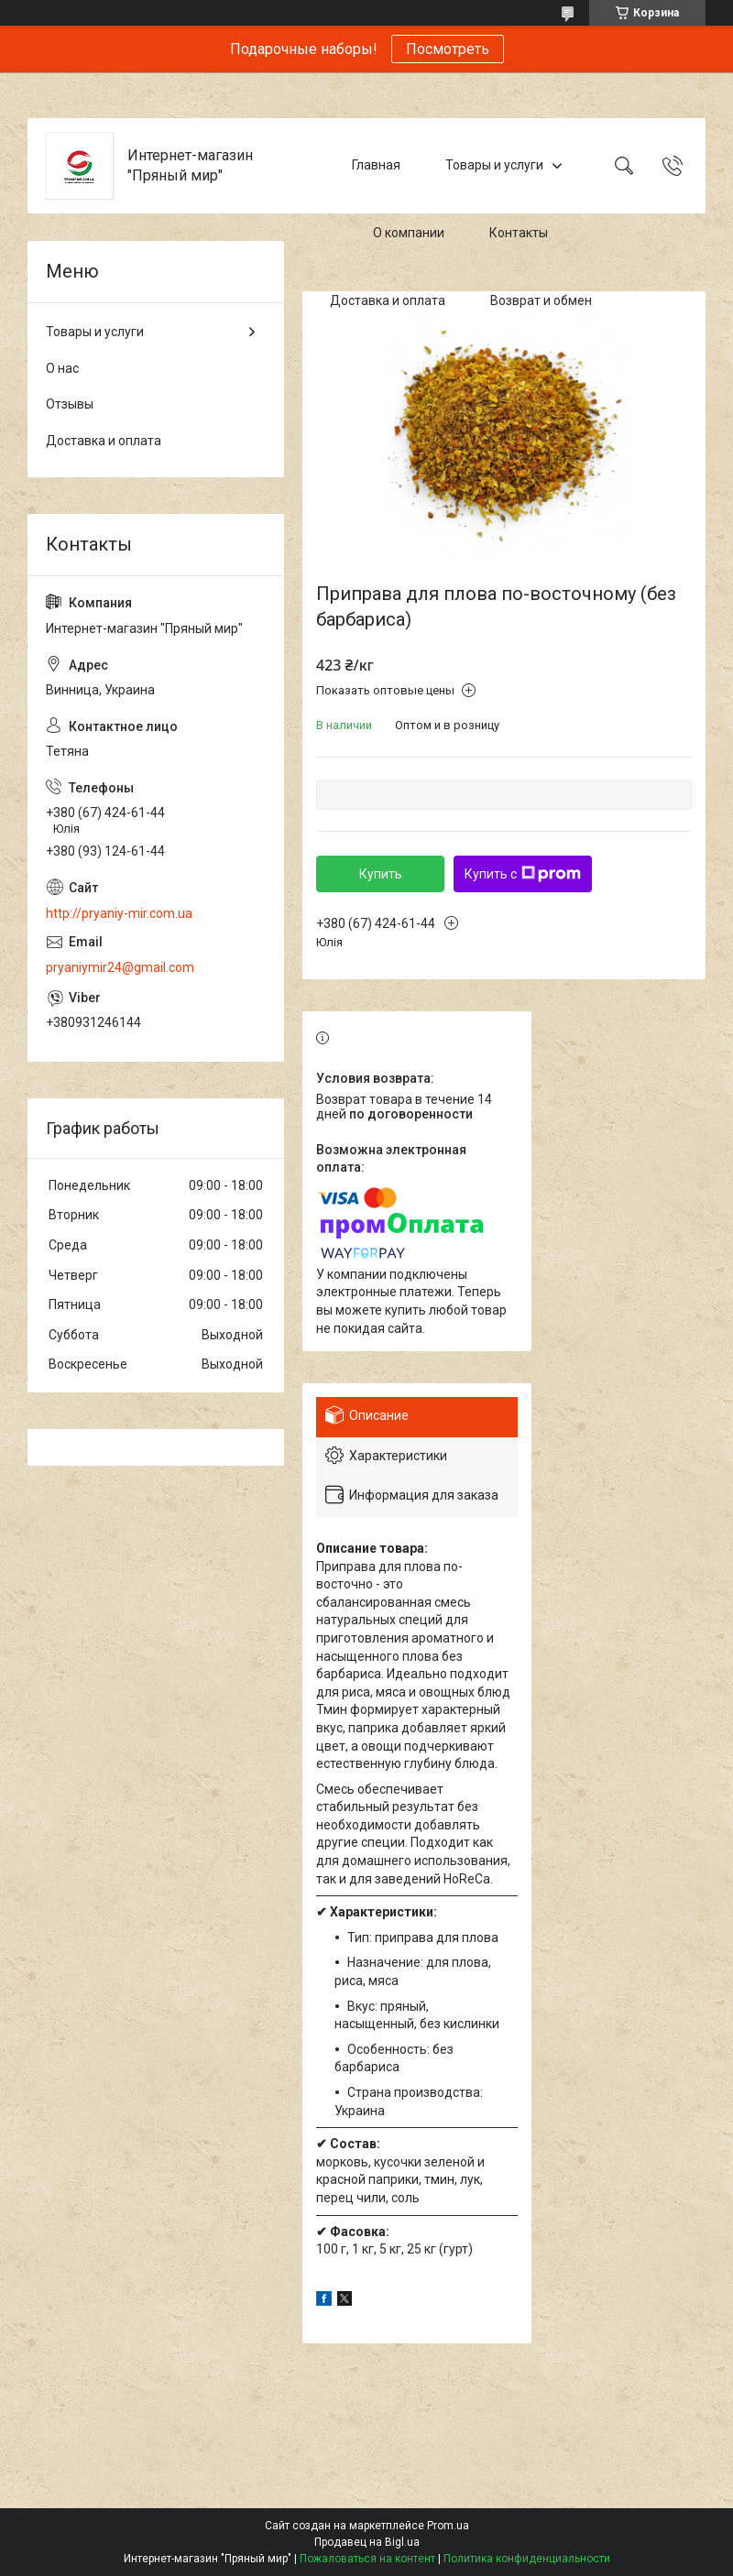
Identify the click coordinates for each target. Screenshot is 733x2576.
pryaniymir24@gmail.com (120, 967)
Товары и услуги (494, 165)
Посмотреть (447, 49)
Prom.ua (448, 2525)
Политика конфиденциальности (526, 2558)
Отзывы (69, 404)
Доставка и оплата (387, 300)
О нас (62, 368)
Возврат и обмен (541, 300)
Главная (376, 165)
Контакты (518, 232)
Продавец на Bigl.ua (367, 2542)
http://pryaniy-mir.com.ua (119, 913)
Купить (380, 874)
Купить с (523, 874)
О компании (408, 232)
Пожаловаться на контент (367, 2558)
